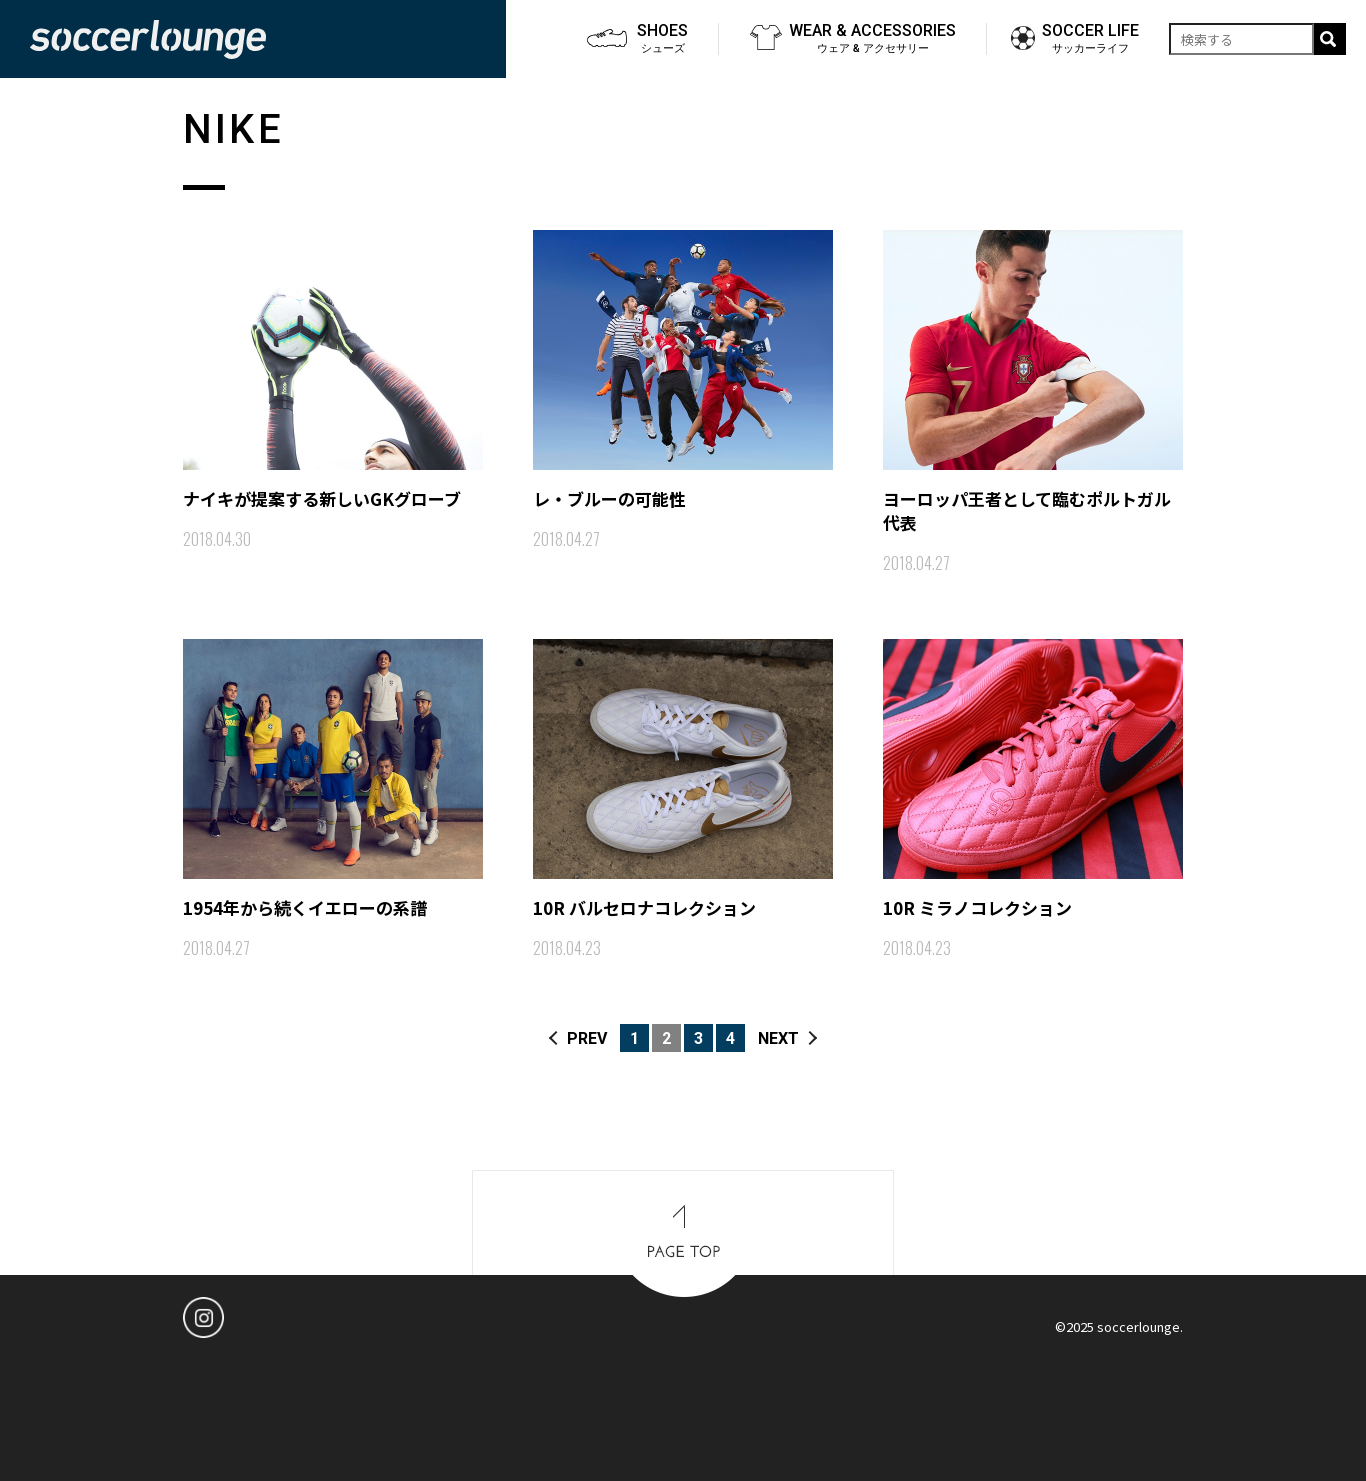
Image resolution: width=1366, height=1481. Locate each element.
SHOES (662, 39)
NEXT (778, 1038)
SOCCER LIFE (1090, 39)
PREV (587, 1038)
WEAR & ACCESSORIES (872, 39)
